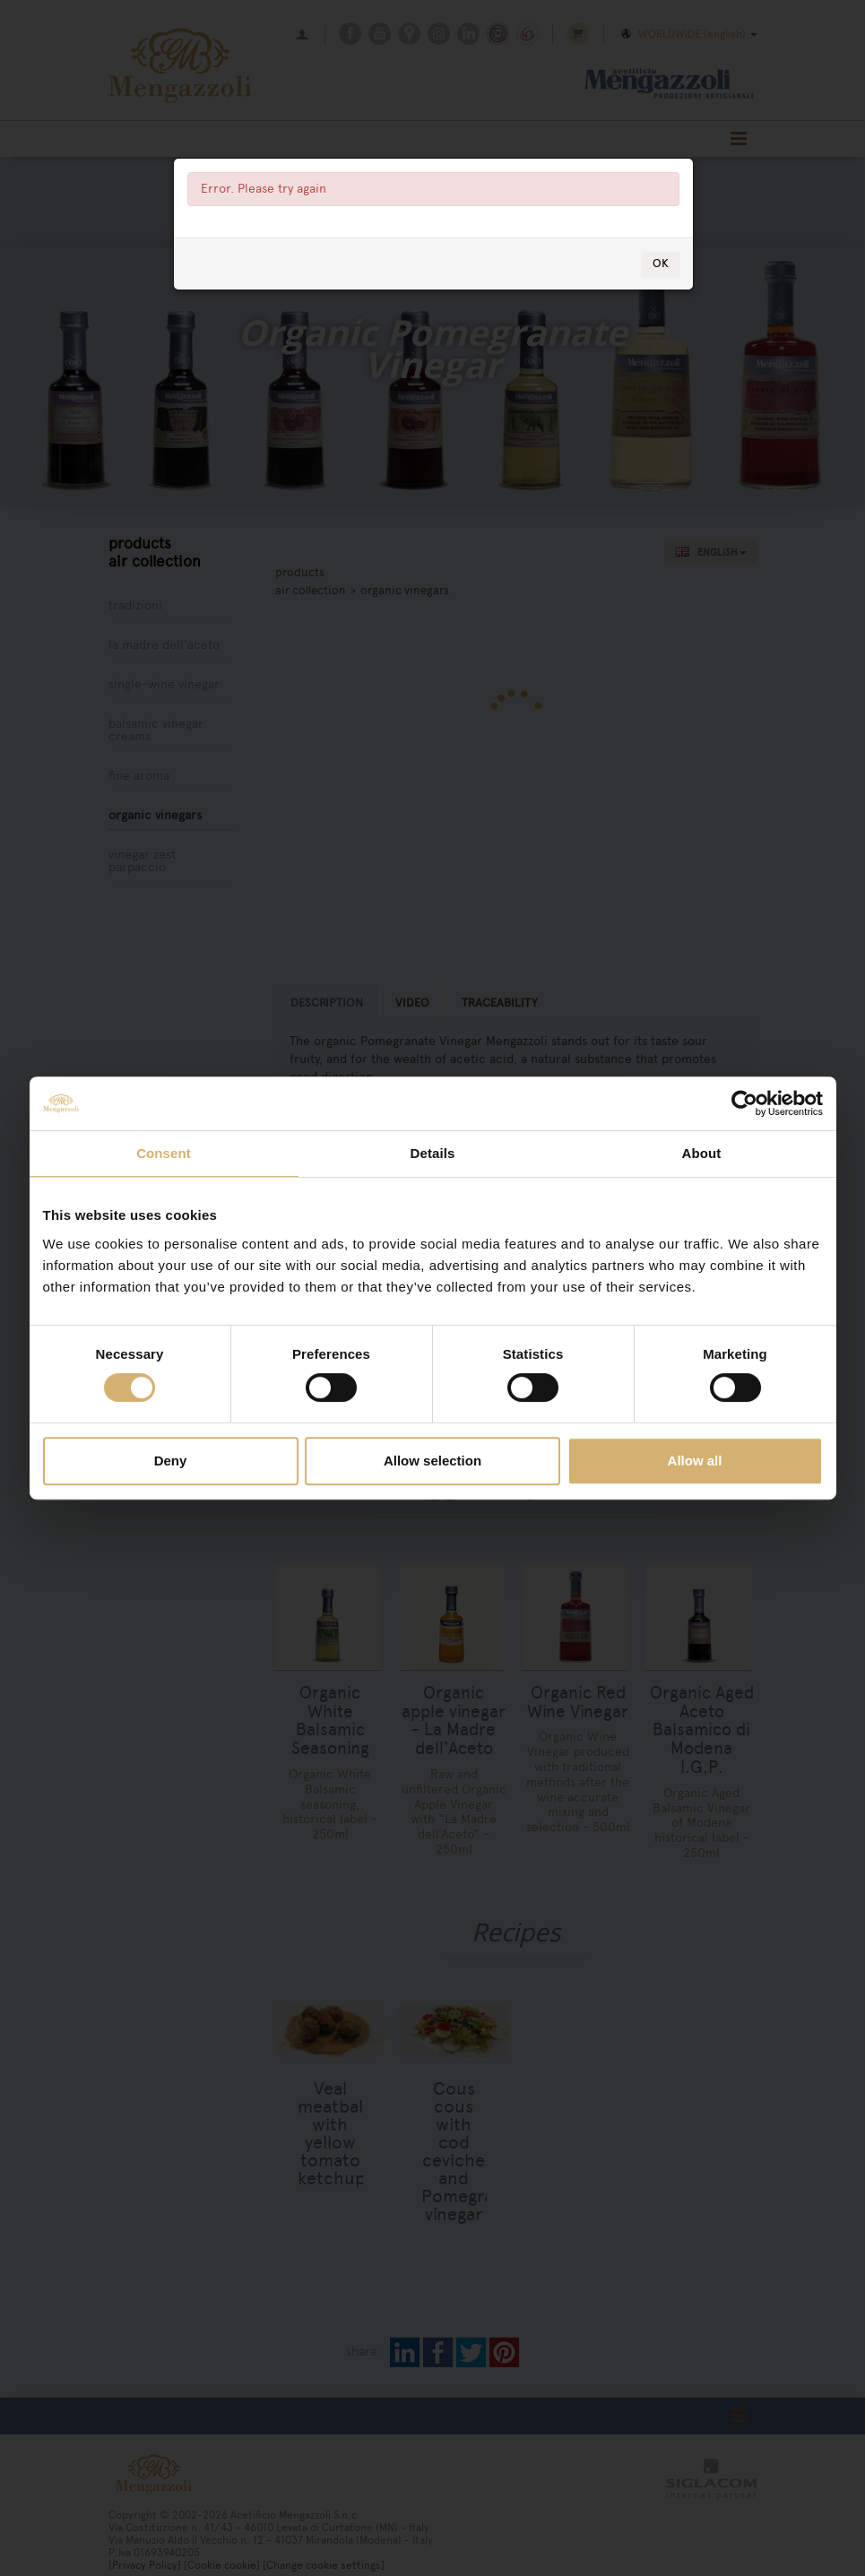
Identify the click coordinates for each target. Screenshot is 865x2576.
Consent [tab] (163, 1153)
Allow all (695, 1460)
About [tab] (702, 1153)
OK (661, 362)
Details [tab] (433, 1153)
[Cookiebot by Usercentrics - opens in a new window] (744, 1103)
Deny (170, 1460)
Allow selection (432, 1460)
